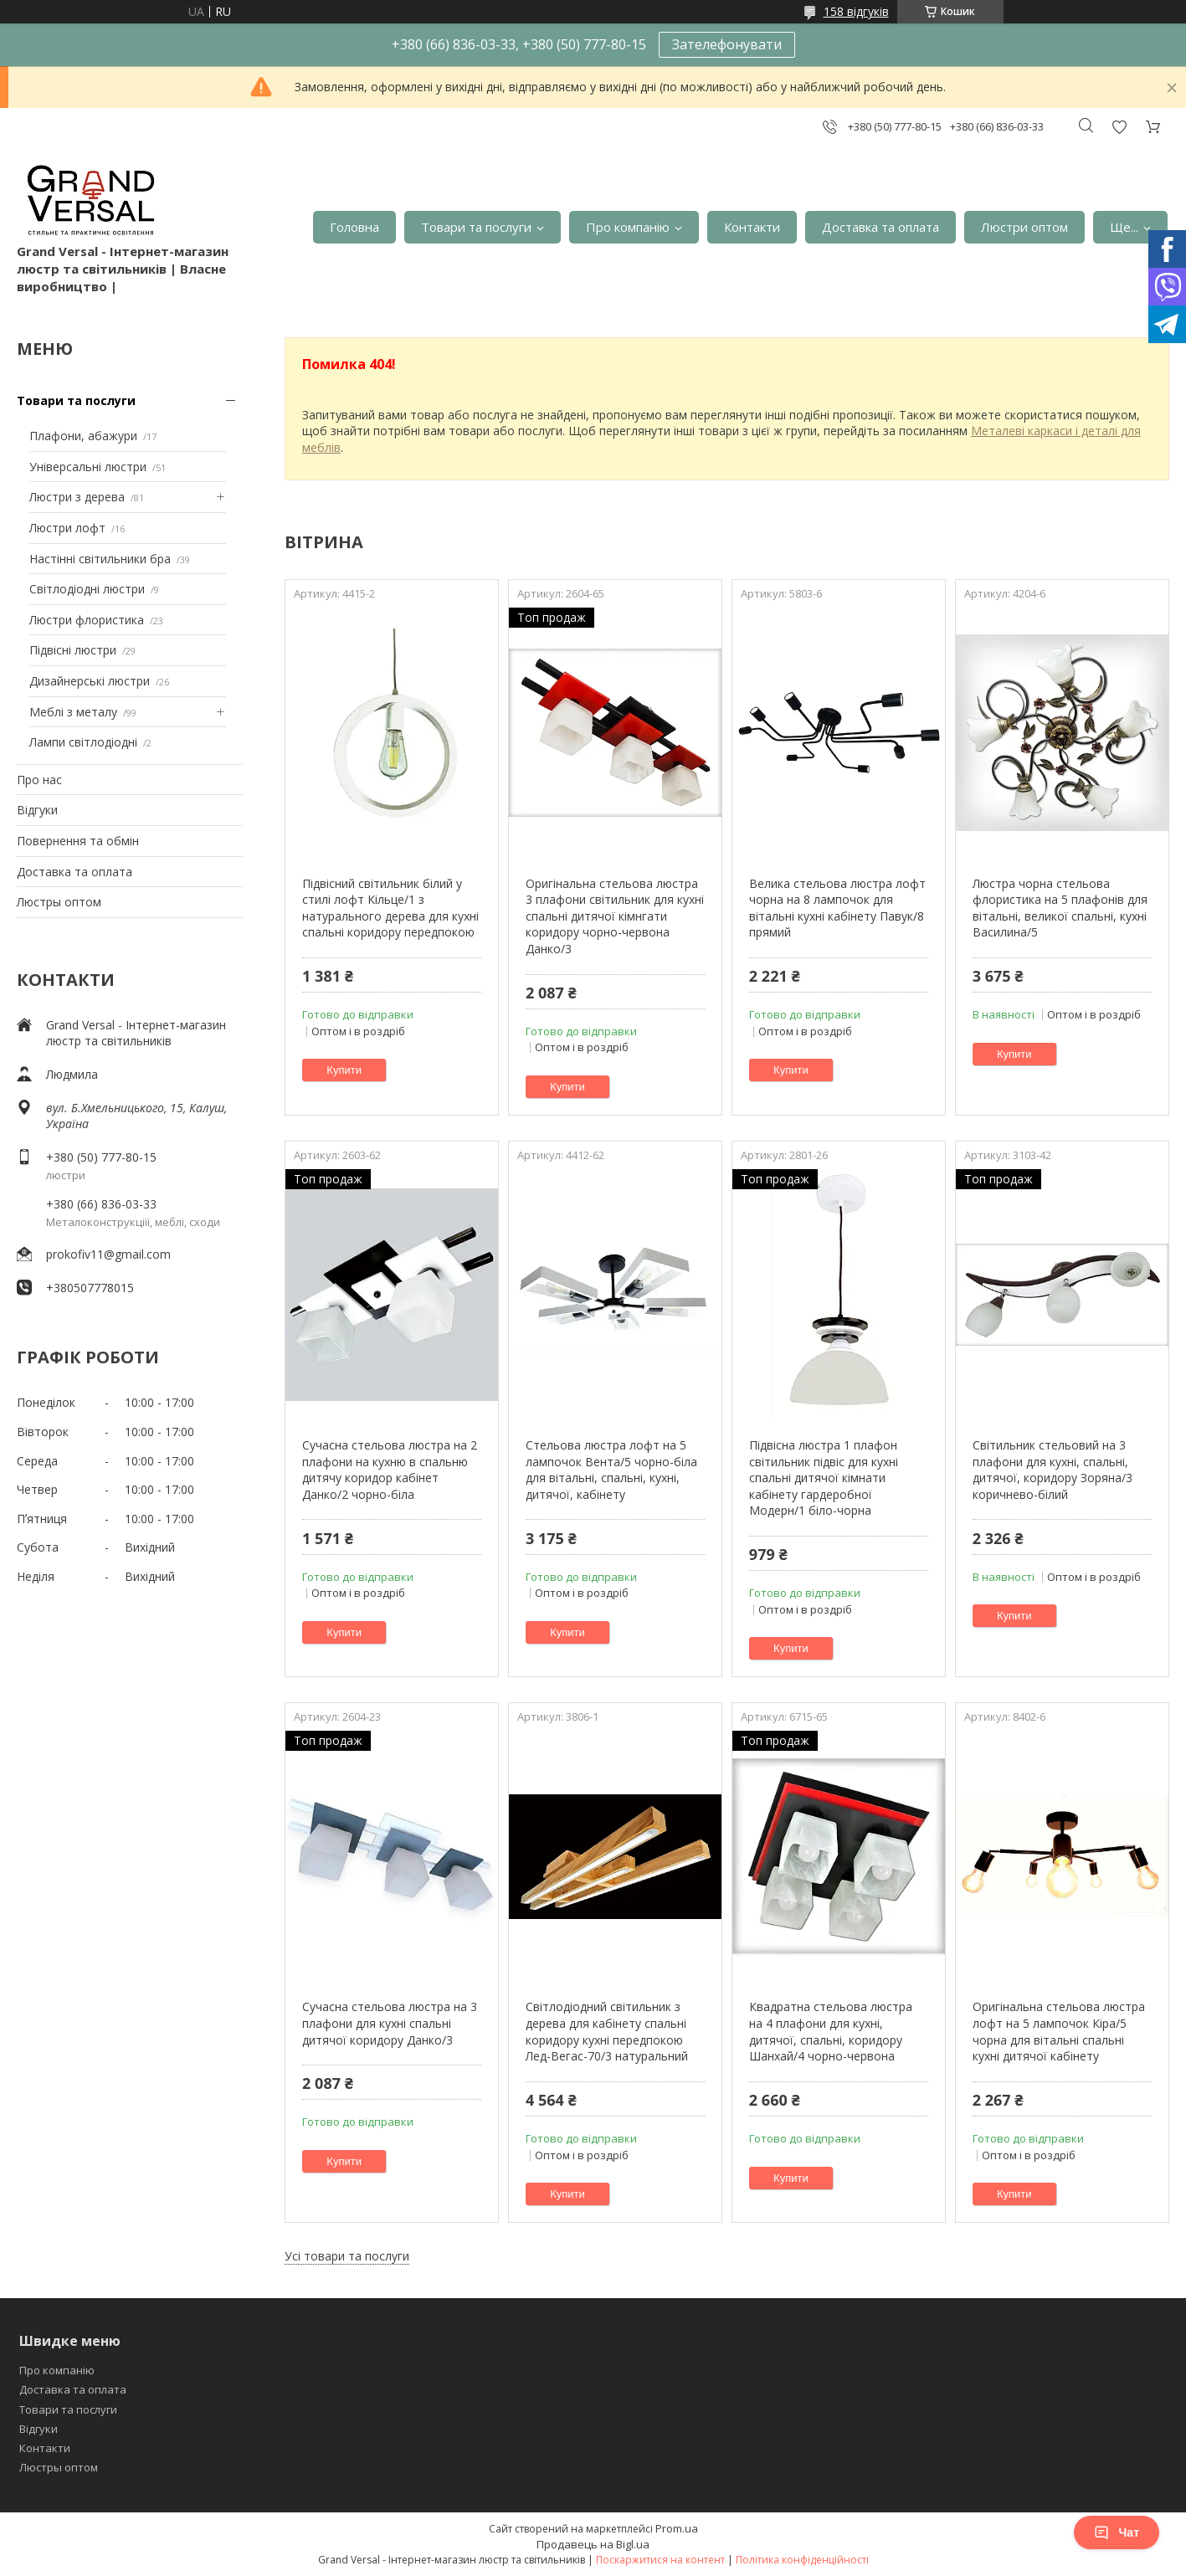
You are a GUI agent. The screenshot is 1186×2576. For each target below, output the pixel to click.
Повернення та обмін (78, 841)
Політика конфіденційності (802, 2560)
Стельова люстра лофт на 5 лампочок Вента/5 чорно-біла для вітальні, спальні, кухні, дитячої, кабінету (611, 1469)
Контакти (752, 226)
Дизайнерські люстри (89, 681)
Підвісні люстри (72, 650)
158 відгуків (856, 11)
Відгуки (37, 810)
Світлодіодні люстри (87, 589)
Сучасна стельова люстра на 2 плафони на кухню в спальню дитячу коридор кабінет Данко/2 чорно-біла (389, 1469)
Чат (1116, 2532)
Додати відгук (1119, 127)
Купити (344, 1070)
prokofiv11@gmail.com (108, 1254)
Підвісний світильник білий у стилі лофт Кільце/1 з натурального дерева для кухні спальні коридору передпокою (390, 908)
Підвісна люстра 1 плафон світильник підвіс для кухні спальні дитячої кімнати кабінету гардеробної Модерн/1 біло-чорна (823, 1477)
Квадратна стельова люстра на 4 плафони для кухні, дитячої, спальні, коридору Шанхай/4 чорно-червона (830, 2031)
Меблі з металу (73, 712)
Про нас (39, 780)
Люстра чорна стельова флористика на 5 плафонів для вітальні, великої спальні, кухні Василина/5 (1060, 908)
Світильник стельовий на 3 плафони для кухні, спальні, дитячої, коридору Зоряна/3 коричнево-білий (1052, 1469)
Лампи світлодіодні (83, 742)
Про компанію (628, 226)
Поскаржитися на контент (660, 2560)
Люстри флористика (86, 620)
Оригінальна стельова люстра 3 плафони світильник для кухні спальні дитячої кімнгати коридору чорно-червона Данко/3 (615, 916)
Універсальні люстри (87, 467)
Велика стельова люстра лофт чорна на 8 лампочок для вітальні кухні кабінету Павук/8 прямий (837, 908)
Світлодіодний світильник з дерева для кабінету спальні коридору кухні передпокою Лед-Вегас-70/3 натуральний (607, 2031)
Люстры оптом (59, 902)
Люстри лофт (67, 528)
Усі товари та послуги (347, 2256)
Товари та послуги (476, 226)
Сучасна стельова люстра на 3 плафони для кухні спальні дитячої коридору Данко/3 (389, 2023)
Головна (354, 226)
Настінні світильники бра (100, 559)
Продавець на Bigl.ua (593, 2544)
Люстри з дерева (77, 497)
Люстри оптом (1024, 226)
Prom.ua (676, 2528)
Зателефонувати (727, 44)
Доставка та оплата (880, 226)
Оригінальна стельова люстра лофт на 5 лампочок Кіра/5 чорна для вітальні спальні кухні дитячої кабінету (1059, 2031)
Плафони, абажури (83, 436)
